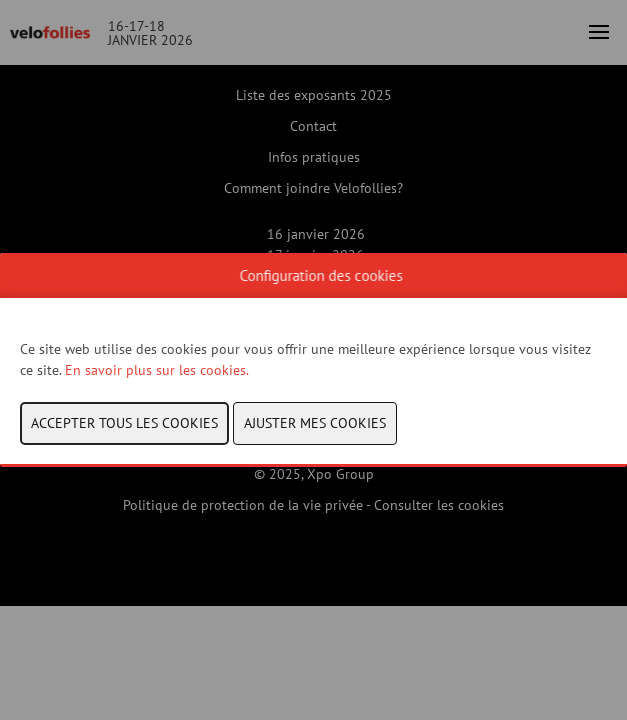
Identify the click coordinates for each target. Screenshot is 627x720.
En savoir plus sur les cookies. (158, 370)
